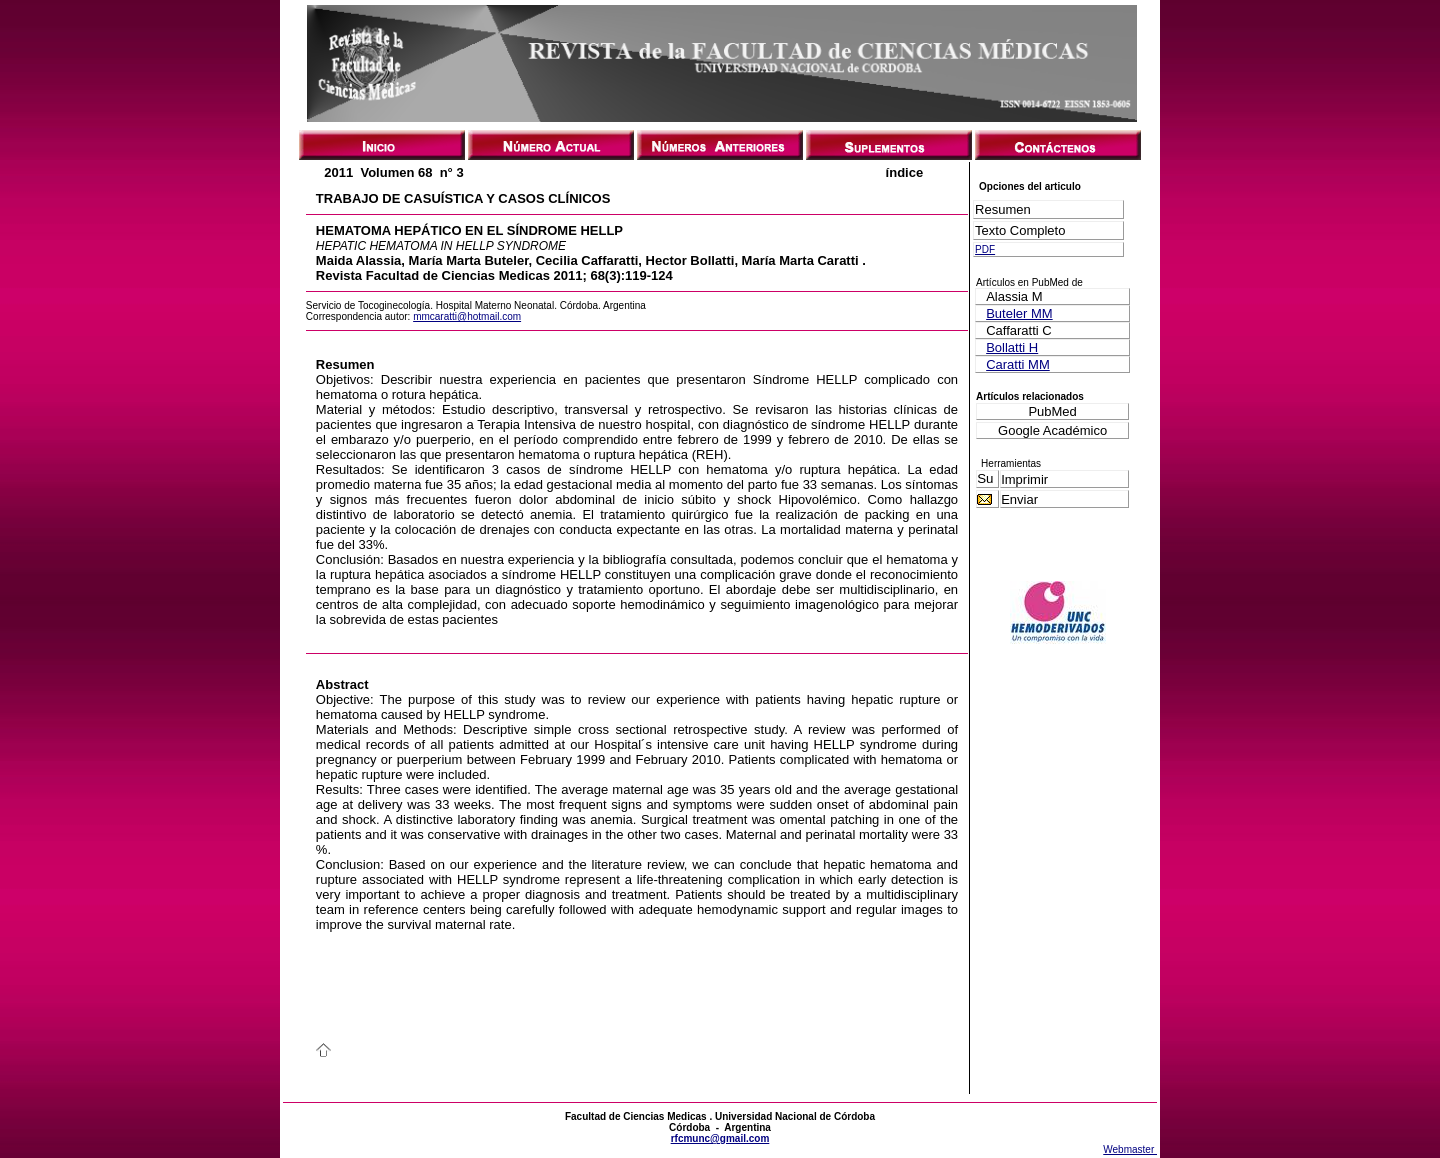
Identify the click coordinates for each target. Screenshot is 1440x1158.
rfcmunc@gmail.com (720, 1138)
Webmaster (1130, 1149)
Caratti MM (1018, 364)
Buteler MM (1019, 313)
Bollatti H (1012, 347)
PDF (985, 249)
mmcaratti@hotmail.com (467, 316)
